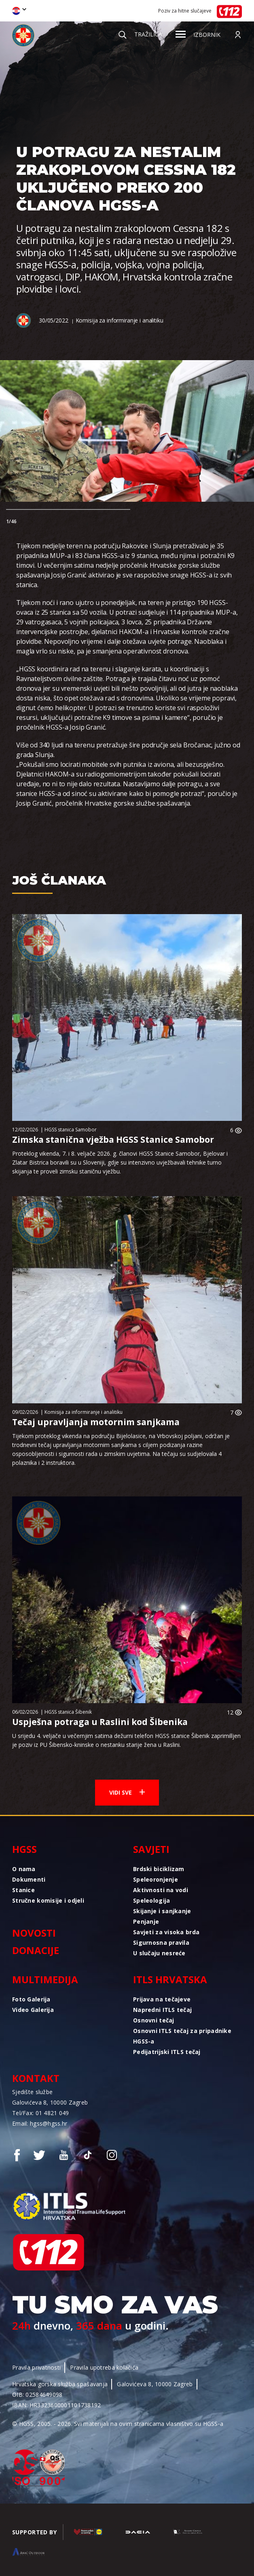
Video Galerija (33, 2010)
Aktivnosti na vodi (160, 1890)
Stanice (23, 1890)
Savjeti (151, 1849)
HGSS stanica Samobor (70, 1129)
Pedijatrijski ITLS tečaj (167, 2052)
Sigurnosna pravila (161, 1942)
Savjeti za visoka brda (166, 1932)
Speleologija (151, 1900)
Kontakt (35, 2078)
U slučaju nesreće (159, 1953)
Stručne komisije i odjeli (48, 1900)
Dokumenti (29, 1879)
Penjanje (146, 1921)
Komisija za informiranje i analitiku (119, 320)
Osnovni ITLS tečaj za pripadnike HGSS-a (182, 2036)
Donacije (35, 1950)
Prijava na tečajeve (161, 1999)
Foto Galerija (31, 1999)
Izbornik (198, 34)
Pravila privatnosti (36, 2367)
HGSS (24, 1849)
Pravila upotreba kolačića (104, 2367)
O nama (24, 1869)
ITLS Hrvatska (170, 1979)
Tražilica (140, 34)
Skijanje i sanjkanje (162, 1911)
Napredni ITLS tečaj (162, 2010)
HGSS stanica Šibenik (68, 1711)
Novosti (34, 1932)
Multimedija (45, 1979)
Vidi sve (127, 1792)
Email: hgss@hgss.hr (39, 2123)
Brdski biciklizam (158, 1869)
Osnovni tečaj (153, 2020)
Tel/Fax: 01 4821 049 (40, 2113)
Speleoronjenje (155, 1879)
